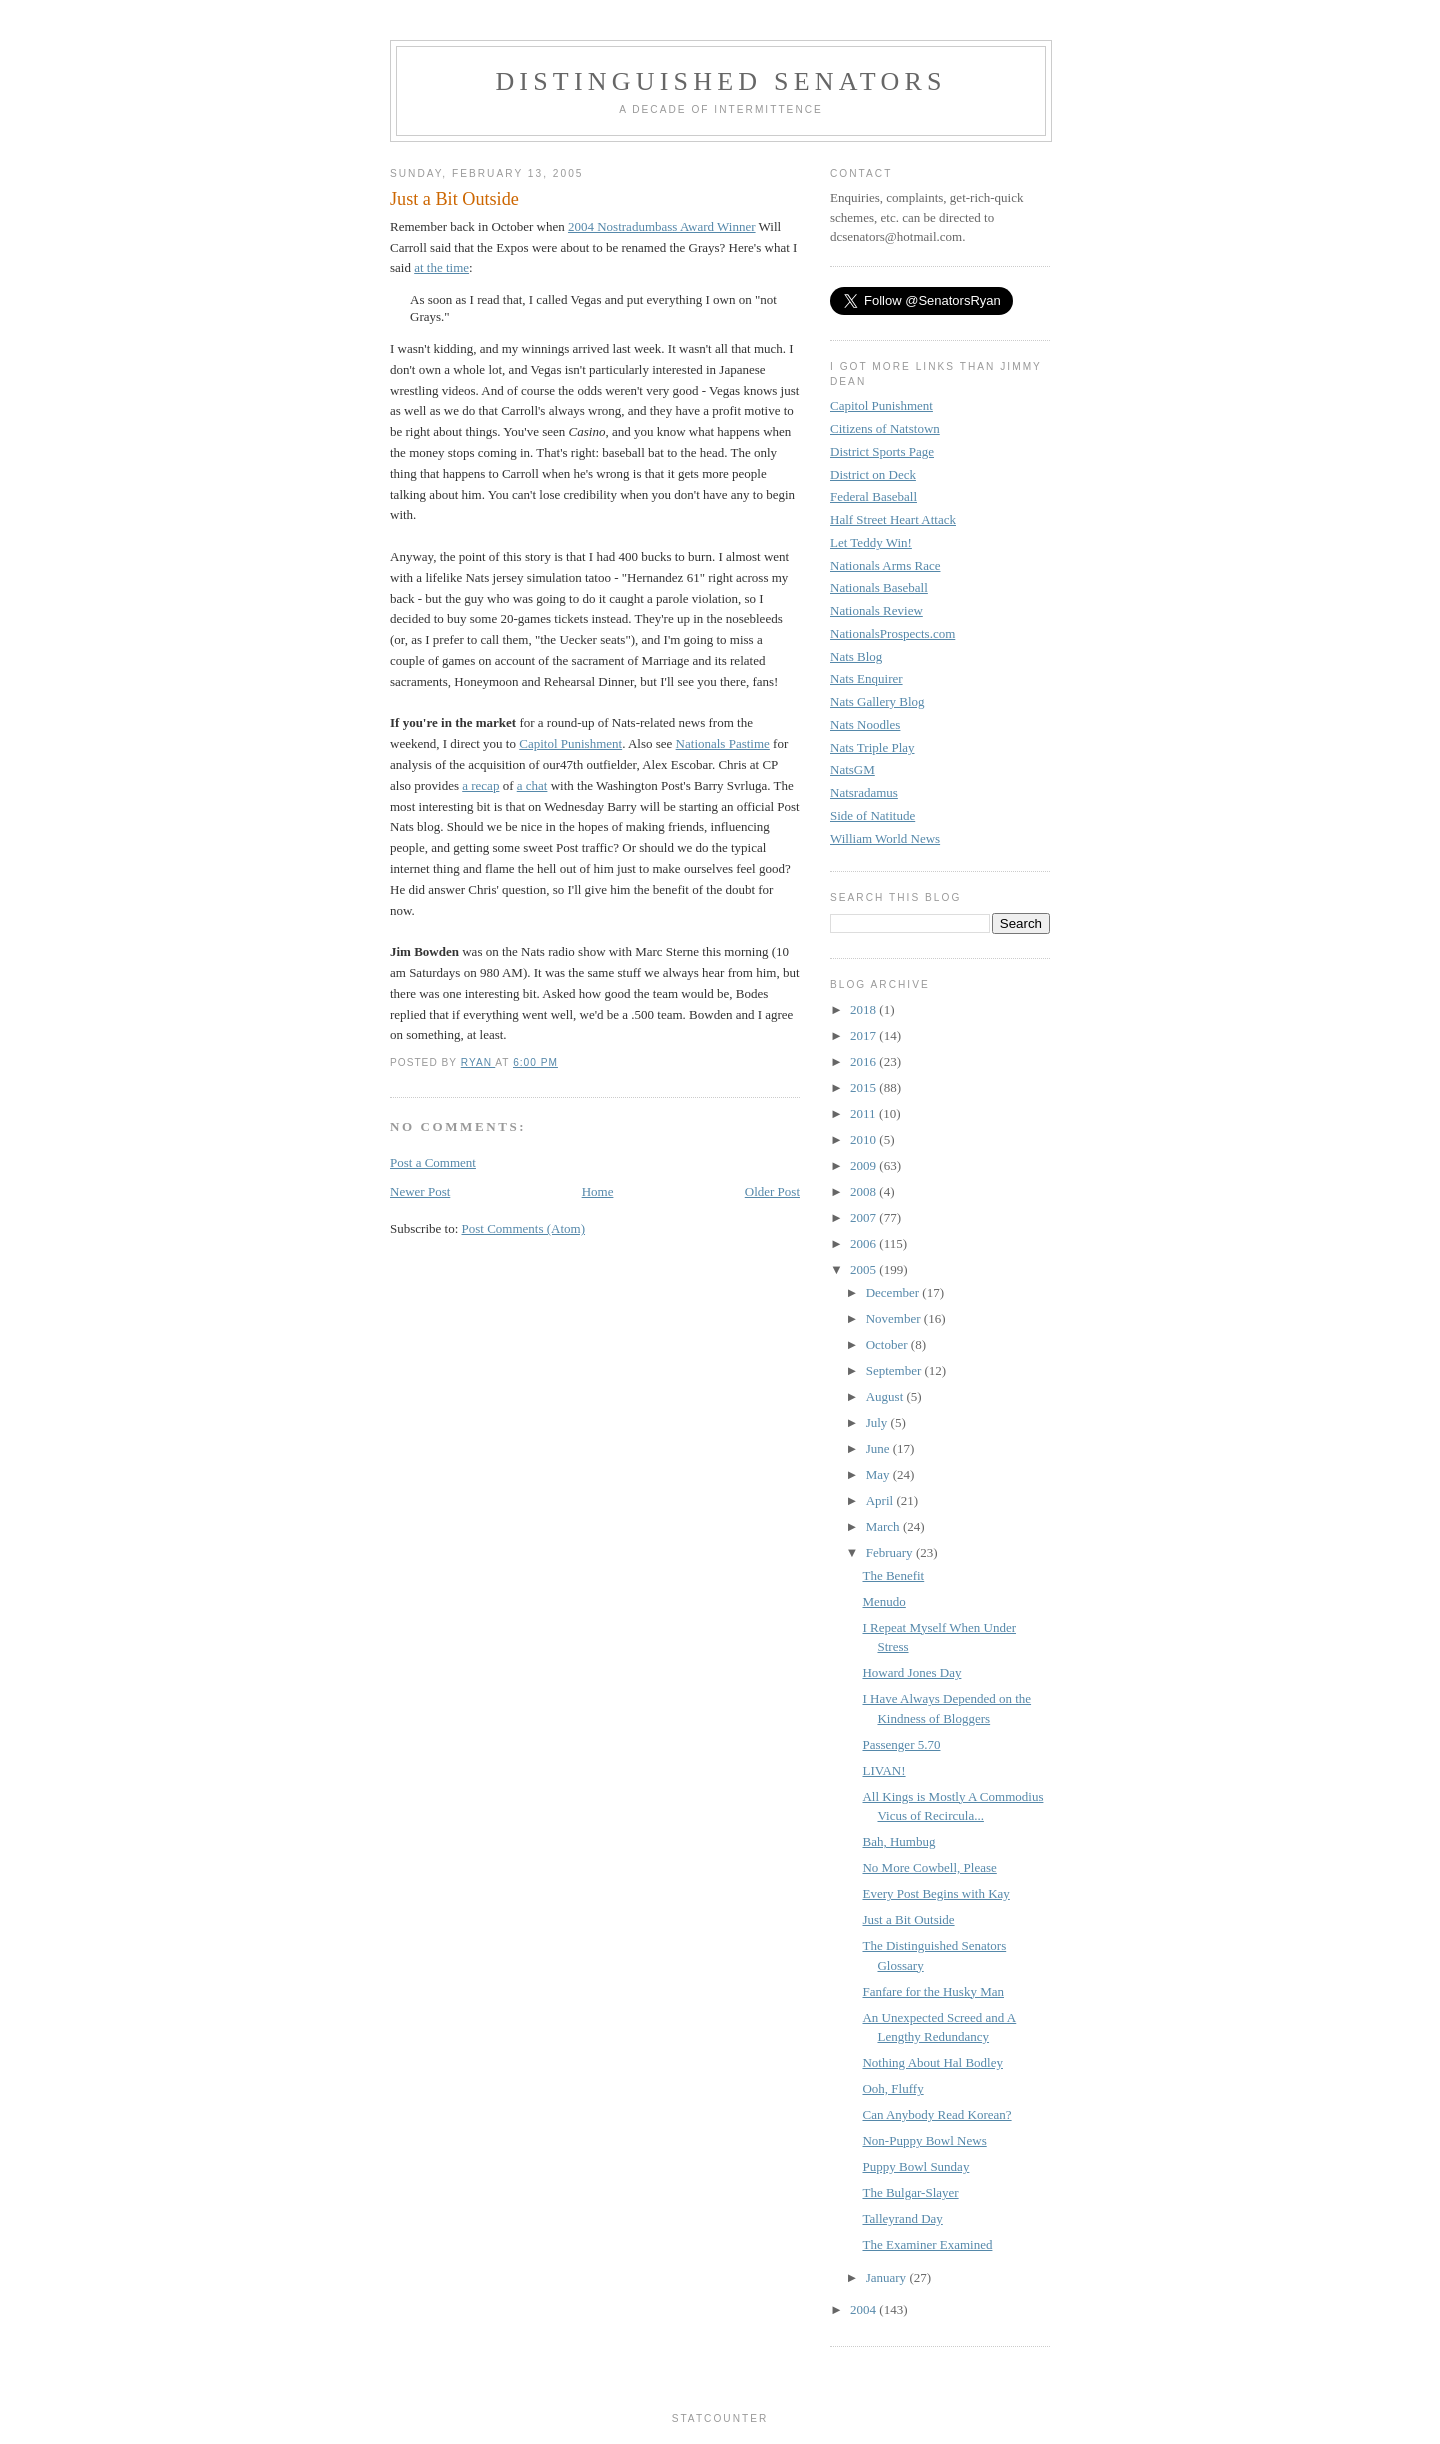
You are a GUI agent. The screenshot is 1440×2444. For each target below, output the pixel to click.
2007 (864, 1217)
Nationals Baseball (879, 587)
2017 (864, 1035)
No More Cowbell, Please (929, 1867)
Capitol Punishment (570, 743)
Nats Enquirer (866, 678)
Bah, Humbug (898, 1841)
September (895, 1370)
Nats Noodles (865, 724)
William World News (885, 838)
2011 (864, 1113)
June (879, 1448)
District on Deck (873, 474)
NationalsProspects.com (892, 633)
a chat (532, 785)
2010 (864, 1139)
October (888, 1344)
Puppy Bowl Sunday (915, 2166)
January (888, 2277)
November (895, 1318)
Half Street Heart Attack (893, 519)
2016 (864, 1061)
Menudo (883, 1601)
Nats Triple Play (872, 747)
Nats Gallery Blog (877, 701)
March (884, 1526)
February (891, 1552)
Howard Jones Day (911, 1672)
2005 (864, 1269)
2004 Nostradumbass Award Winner (662, 226)
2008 (864, 1191)
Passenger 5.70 (901, 1744)
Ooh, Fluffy (892, 2088)
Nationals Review (876, 610)
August (886, 1396)
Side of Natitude (872, 815)
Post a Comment (433, 1162)
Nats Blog (856, 656)
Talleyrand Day (902, 2218)
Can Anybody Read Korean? (936, 2114)
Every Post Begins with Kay (935, 1893)
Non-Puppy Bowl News (924, 2140)
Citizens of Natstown (885, 428)
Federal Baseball (873, 496)
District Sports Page (882, 451)
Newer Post (420, 1191)
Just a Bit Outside (908, 1919)
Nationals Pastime (723, 743)
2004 (864, 2309)
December (894, 1292)
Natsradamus (864, 792)
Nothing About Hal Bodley (932, 2062)
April (881, 1500)
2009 (864, 1165)
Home (598, 1191)
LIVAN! (883, 1770)
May (879, 1474)
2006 (864, 1243)
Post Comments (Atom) (524, 1228)
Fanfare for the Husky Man (933, 1991)
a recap (480, 785)
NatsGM (852, 769)
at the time (441, 267)
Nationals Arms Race (885, 565)
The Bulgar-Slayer (910, 2192)
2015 (864, 1087)
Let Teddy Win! (871, 542)
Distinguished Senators (720, 81)
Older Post (772, 1191)
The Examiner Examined (927, 2244)
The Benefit (893, 1575)
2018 (864, 1009)
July (878, 1422)
